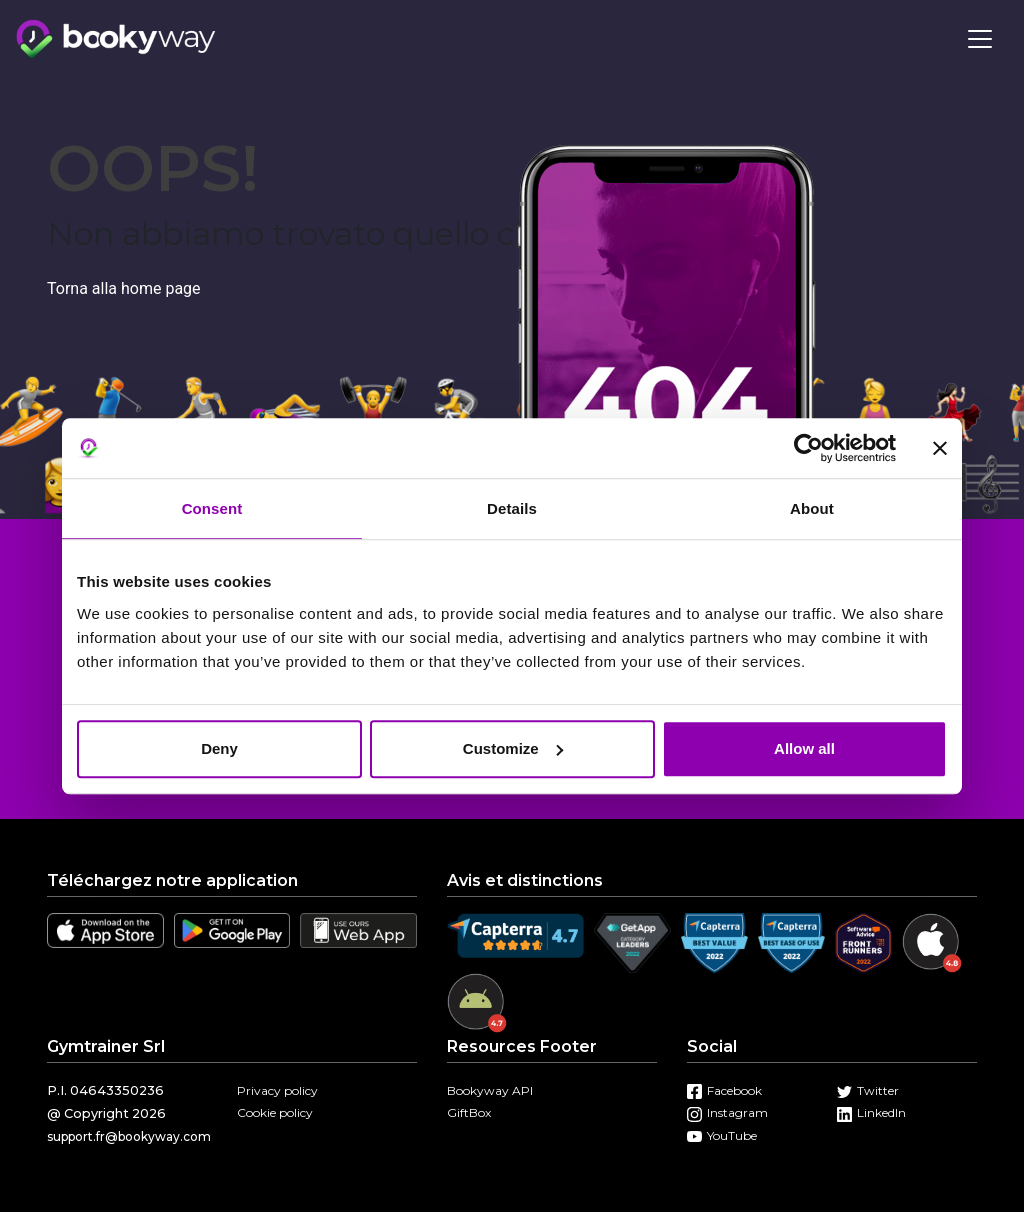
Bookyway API (490, 1090)
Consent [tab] (212, 508)
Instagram (727, 1112)
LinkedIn (871, 1112)
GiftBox (469, 1112)
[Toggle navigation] (980, 39)
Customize (513, 748)
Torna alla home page (124, 288)
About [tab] (812, 508)
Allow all (804, 748)
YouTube (722, 1135)
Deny (219, 748)
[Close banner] (940, 448)
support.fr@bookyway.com (129, 1136)
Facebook (724, 1090)
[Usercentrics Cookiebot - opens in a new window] (808, 448)
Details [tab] (512, 508)
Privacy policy (277, 1090)
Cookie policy (275, 1112)
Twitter (868, 1090)
